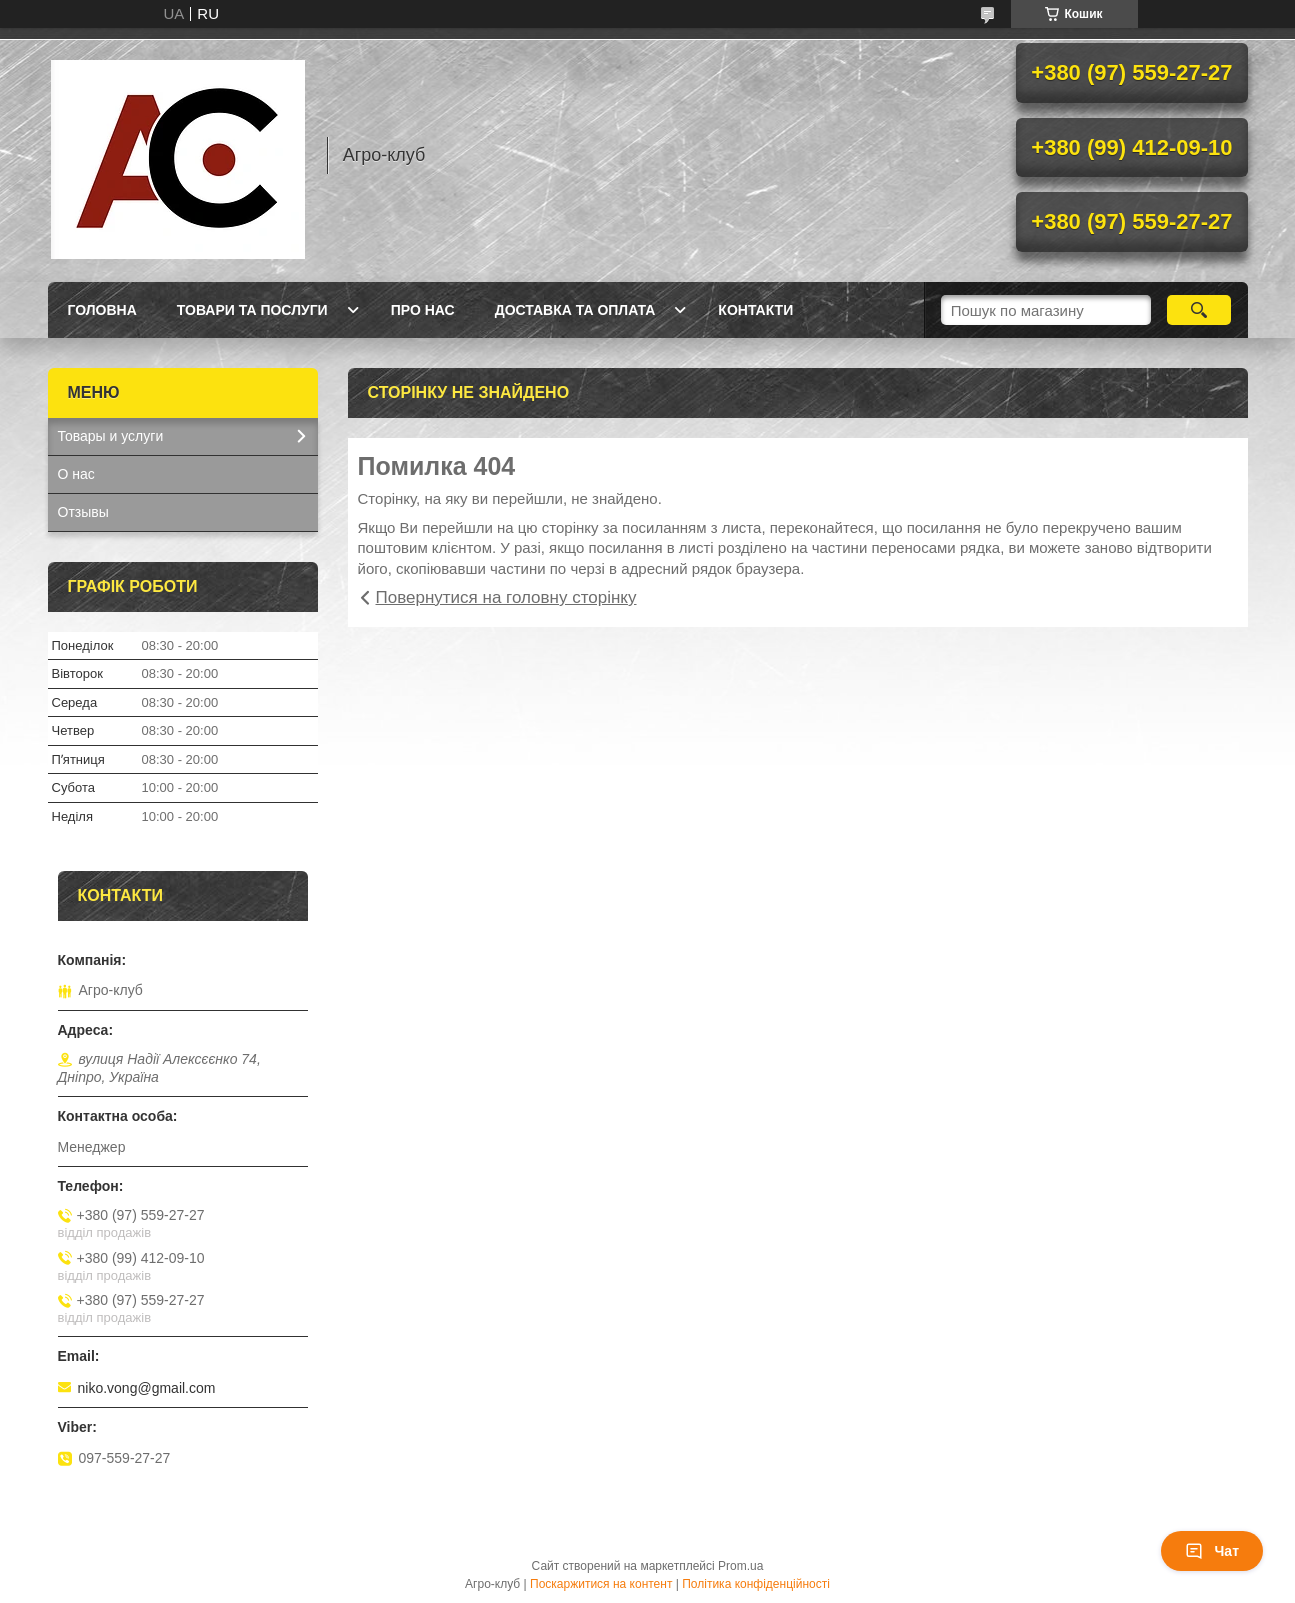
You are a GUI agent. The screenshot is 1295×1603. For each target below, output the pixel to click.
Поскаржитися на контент (601, 1584)
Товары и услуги (111, 436)
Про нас (423, 310)
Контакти (755, 310)
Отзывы (83, 512)
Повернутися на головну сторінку (506, 597)
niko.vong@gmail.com (147, 1388)
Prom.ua (740, 1566)
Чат (1212, 1551)
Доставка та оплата (575, 310)
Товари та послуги (252, 310)
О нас (76, 474)
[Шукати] (1199, 310)
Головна (102, 310)
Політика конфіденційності (756, 1584)
